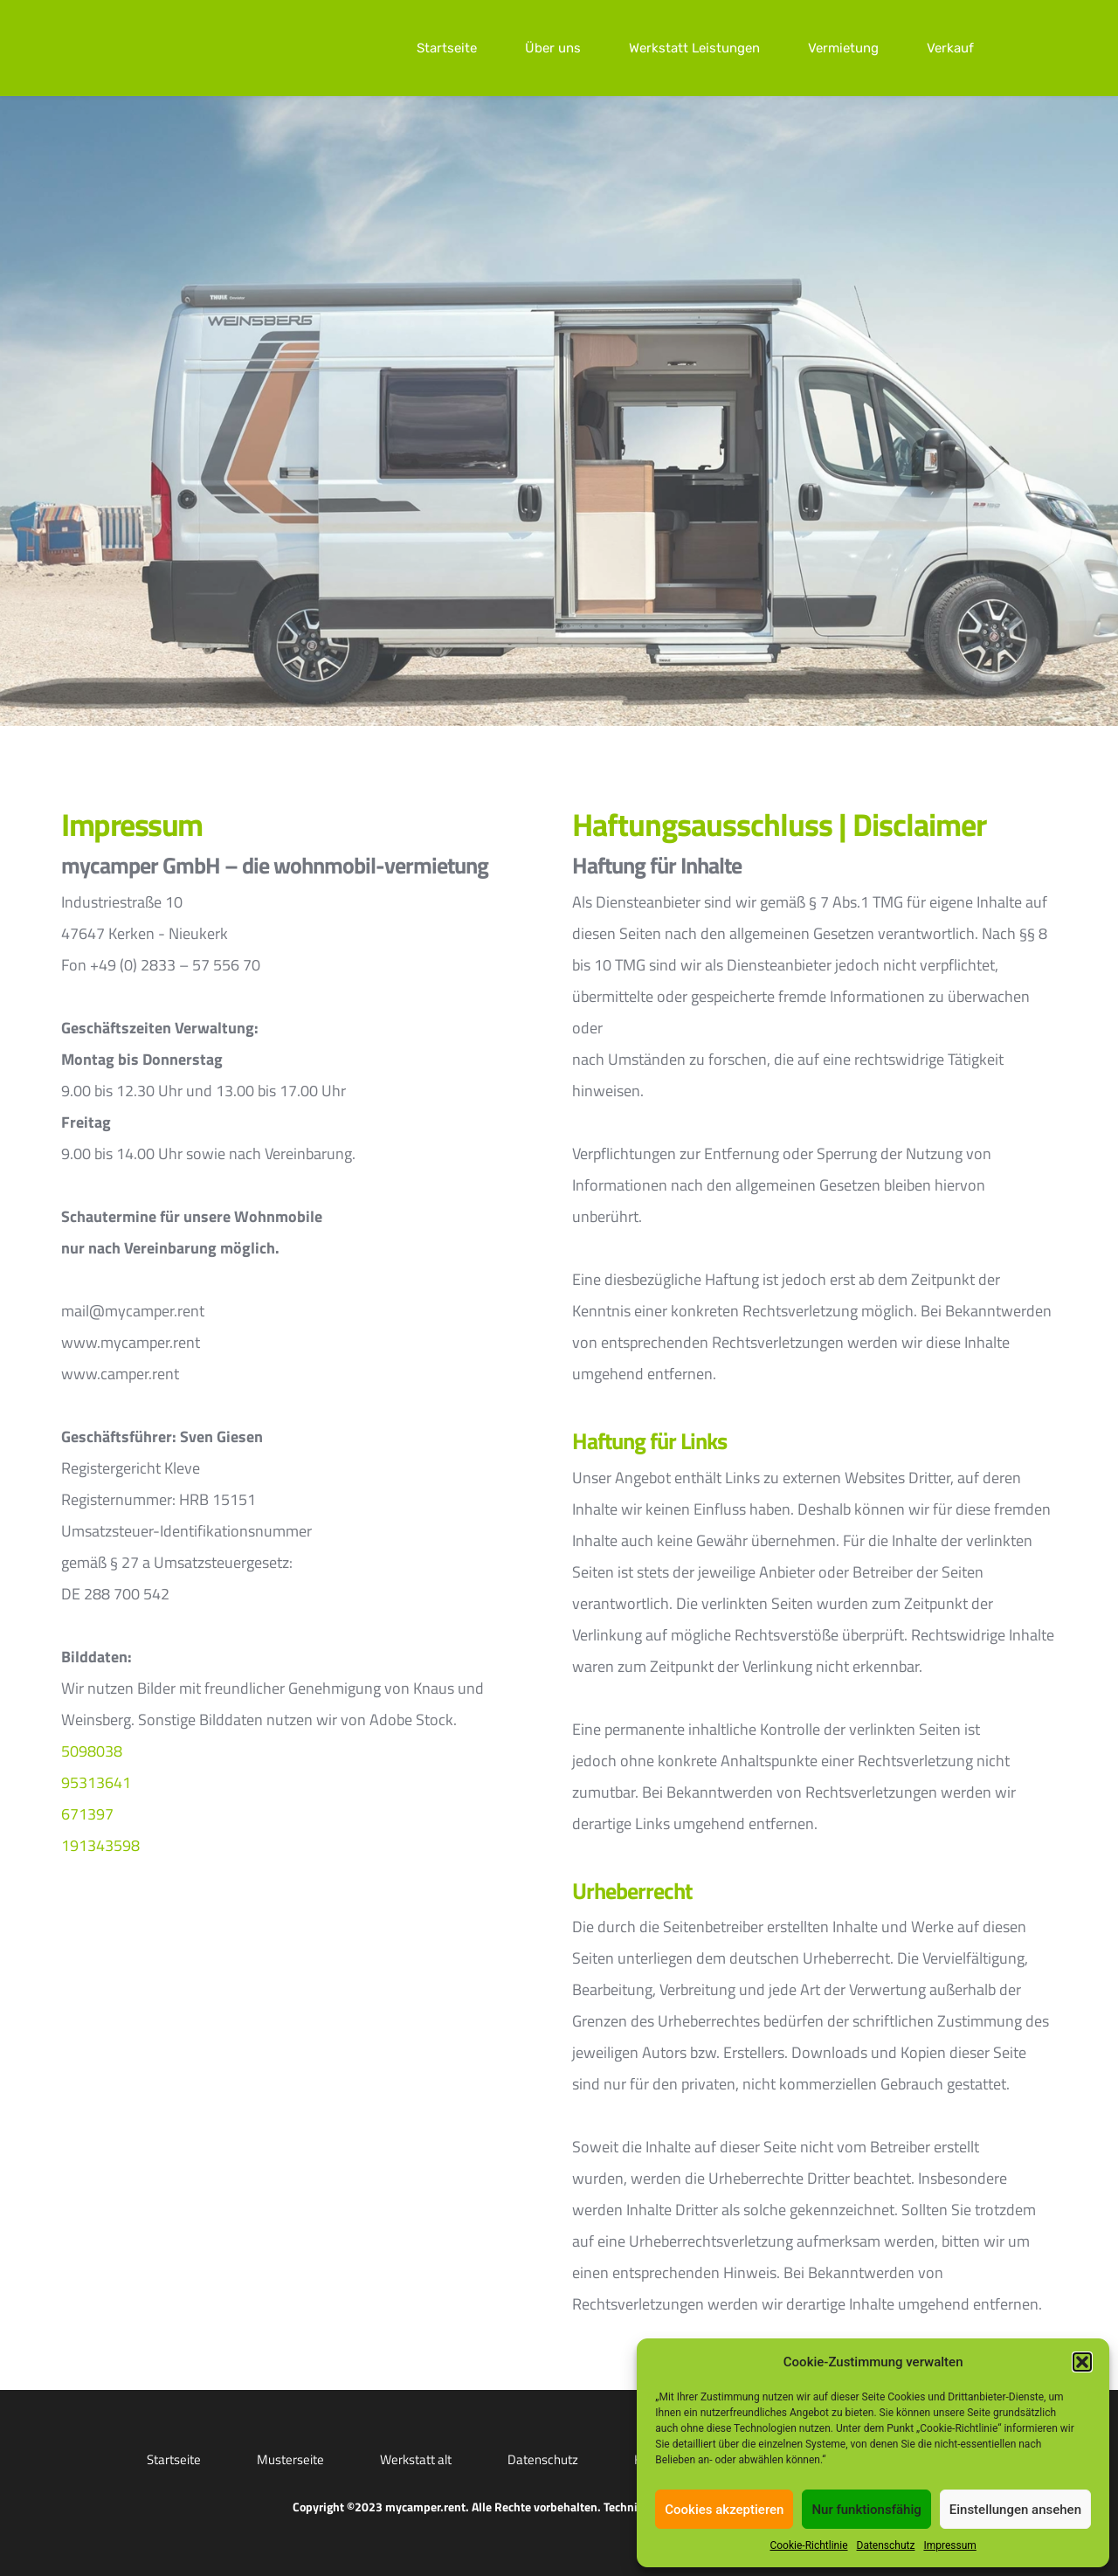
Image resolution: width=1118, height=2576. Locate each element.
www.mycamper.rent (130, 1342)
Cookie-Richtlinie (808, 2545)
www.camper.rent (120, 1373)
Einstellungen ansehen (1015, 2509)
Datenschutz (886, 2545)
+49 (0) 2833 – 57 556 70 (175, 965)
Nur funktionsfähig (866, 2509)
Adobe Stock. (413, 1719)
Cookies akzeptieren (724, 2509)
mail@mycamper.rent (132, 1311)
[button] (1082, 2362)
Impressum (949, 2545)
